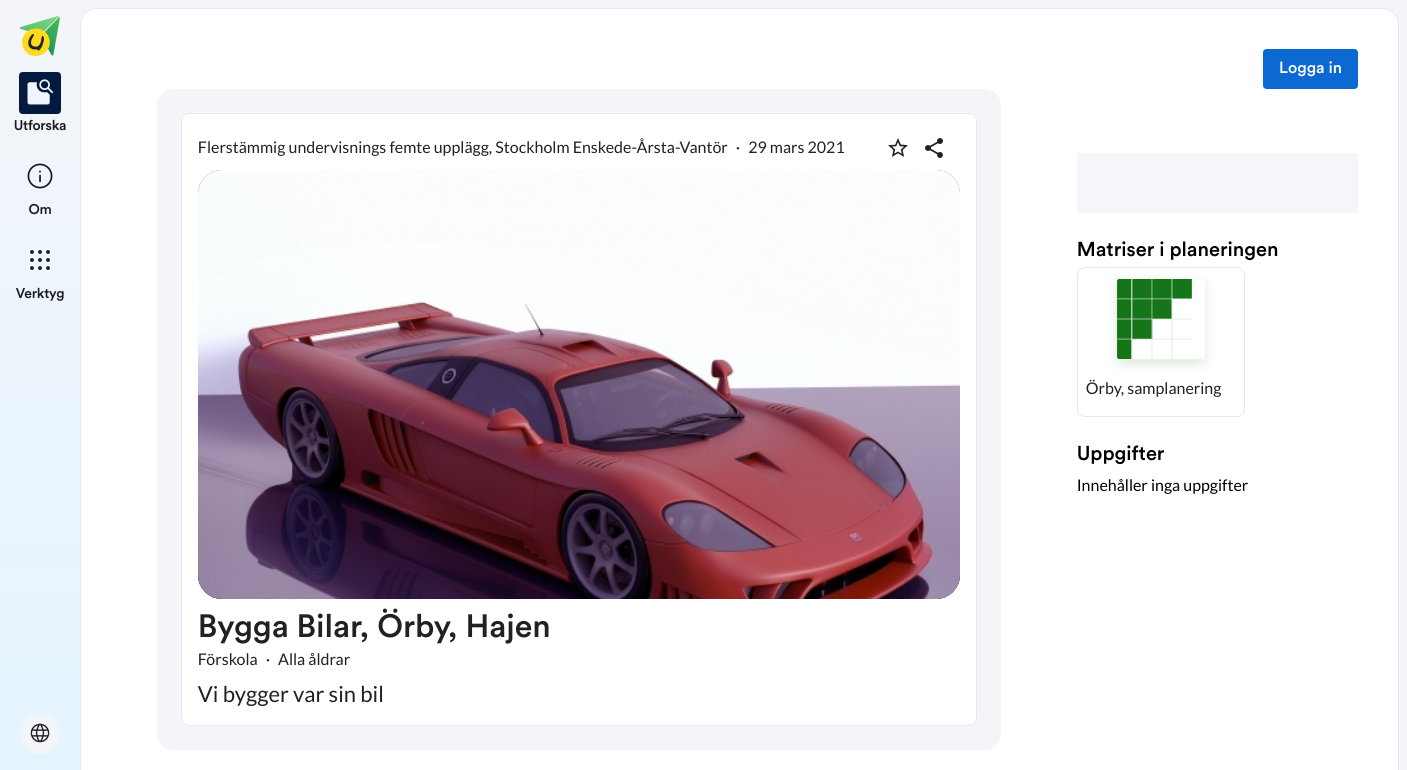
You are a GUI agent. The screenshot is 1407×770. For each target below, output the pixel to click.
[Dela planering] (934, 148)
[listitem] (40, 104)
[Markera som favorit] (898, 148)
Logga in (1310, 69)
